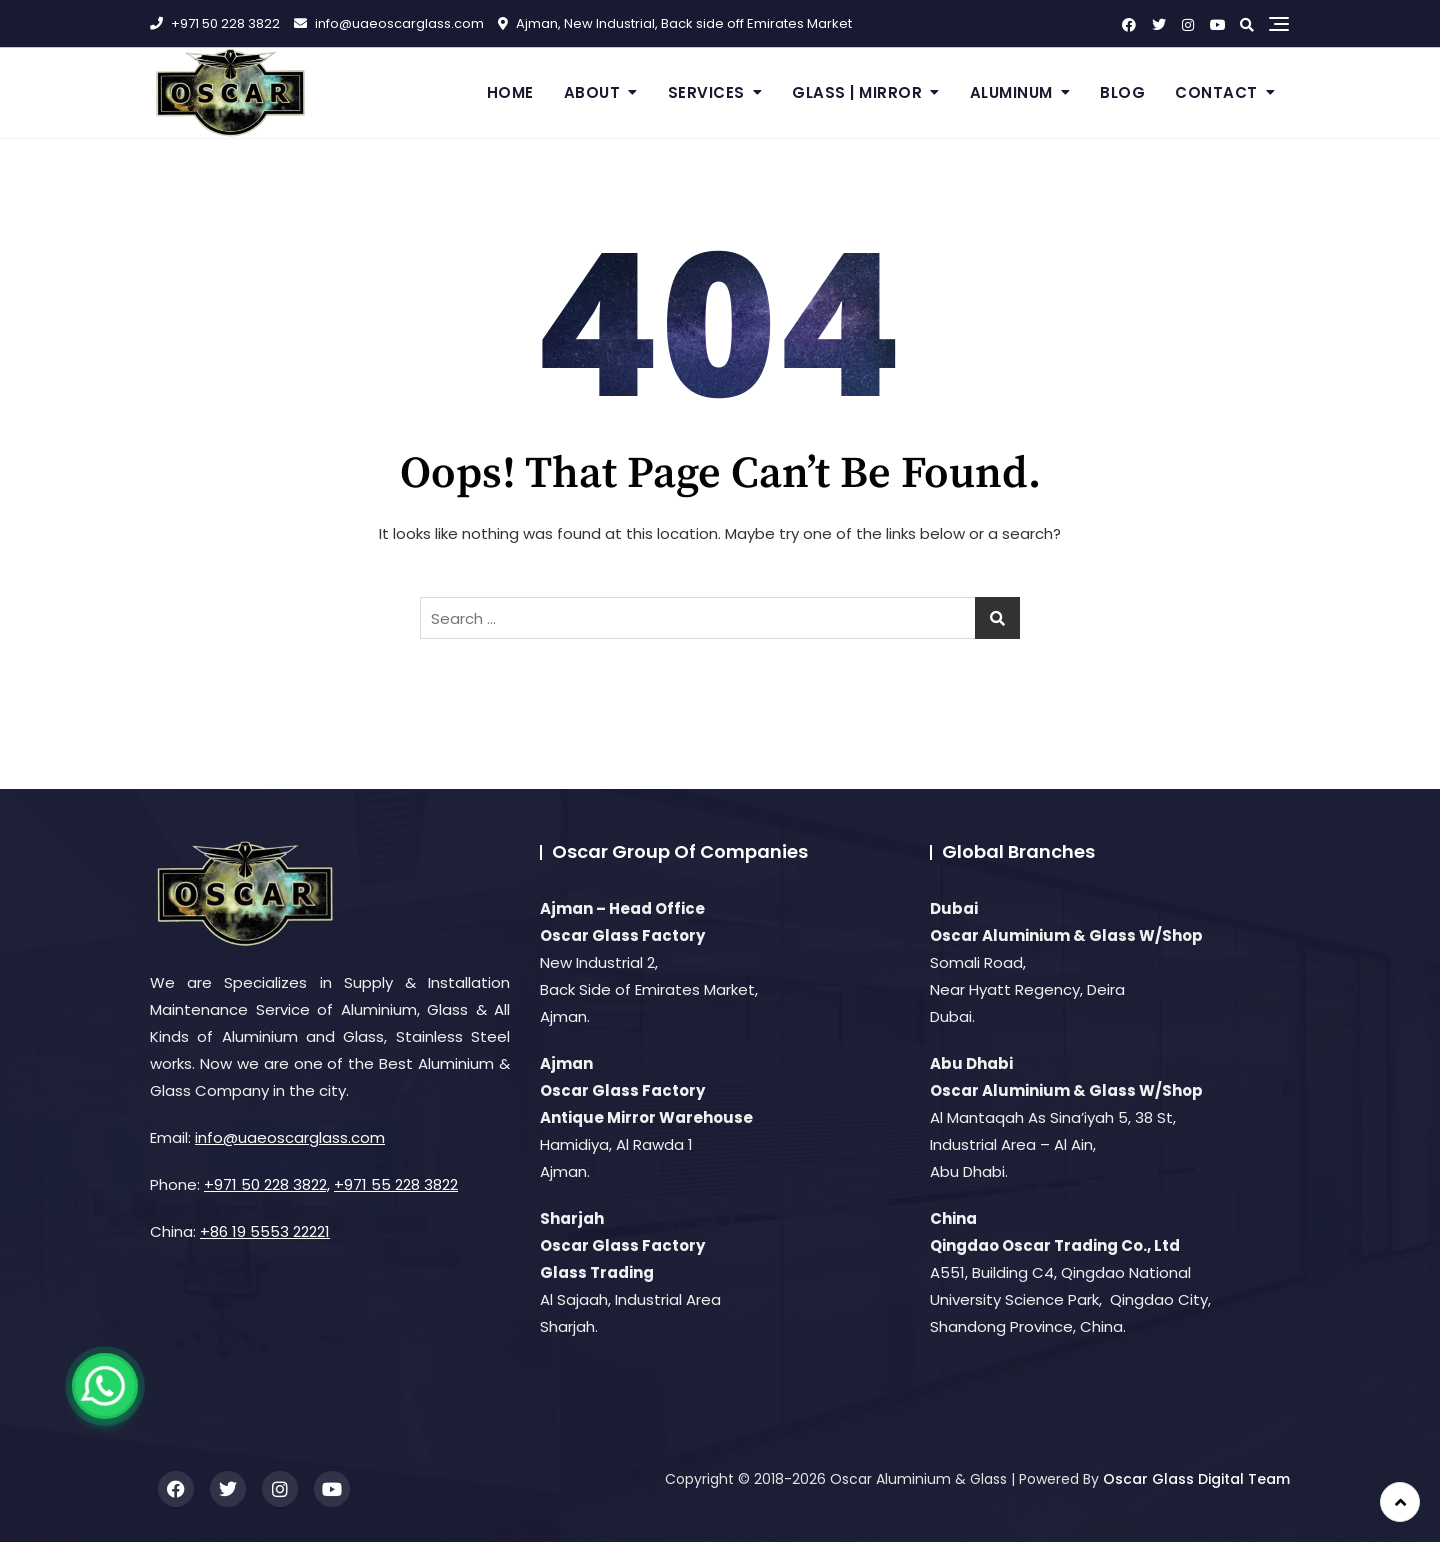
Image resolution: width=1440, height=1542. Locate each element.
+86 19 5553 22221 (265, 1231)
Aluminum (1011, 92)
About (592, 92)
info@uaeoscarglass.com (389, 23)
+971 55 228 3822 (396, 1184)
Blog (1122, 92)
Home (510, 92)
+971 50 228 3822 (215, 23)
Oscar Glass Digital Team (1196, 1479)
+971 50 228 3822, (267, 1184)
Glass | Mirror (857, 92)
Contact (1216, 92)
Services (706, 92)
